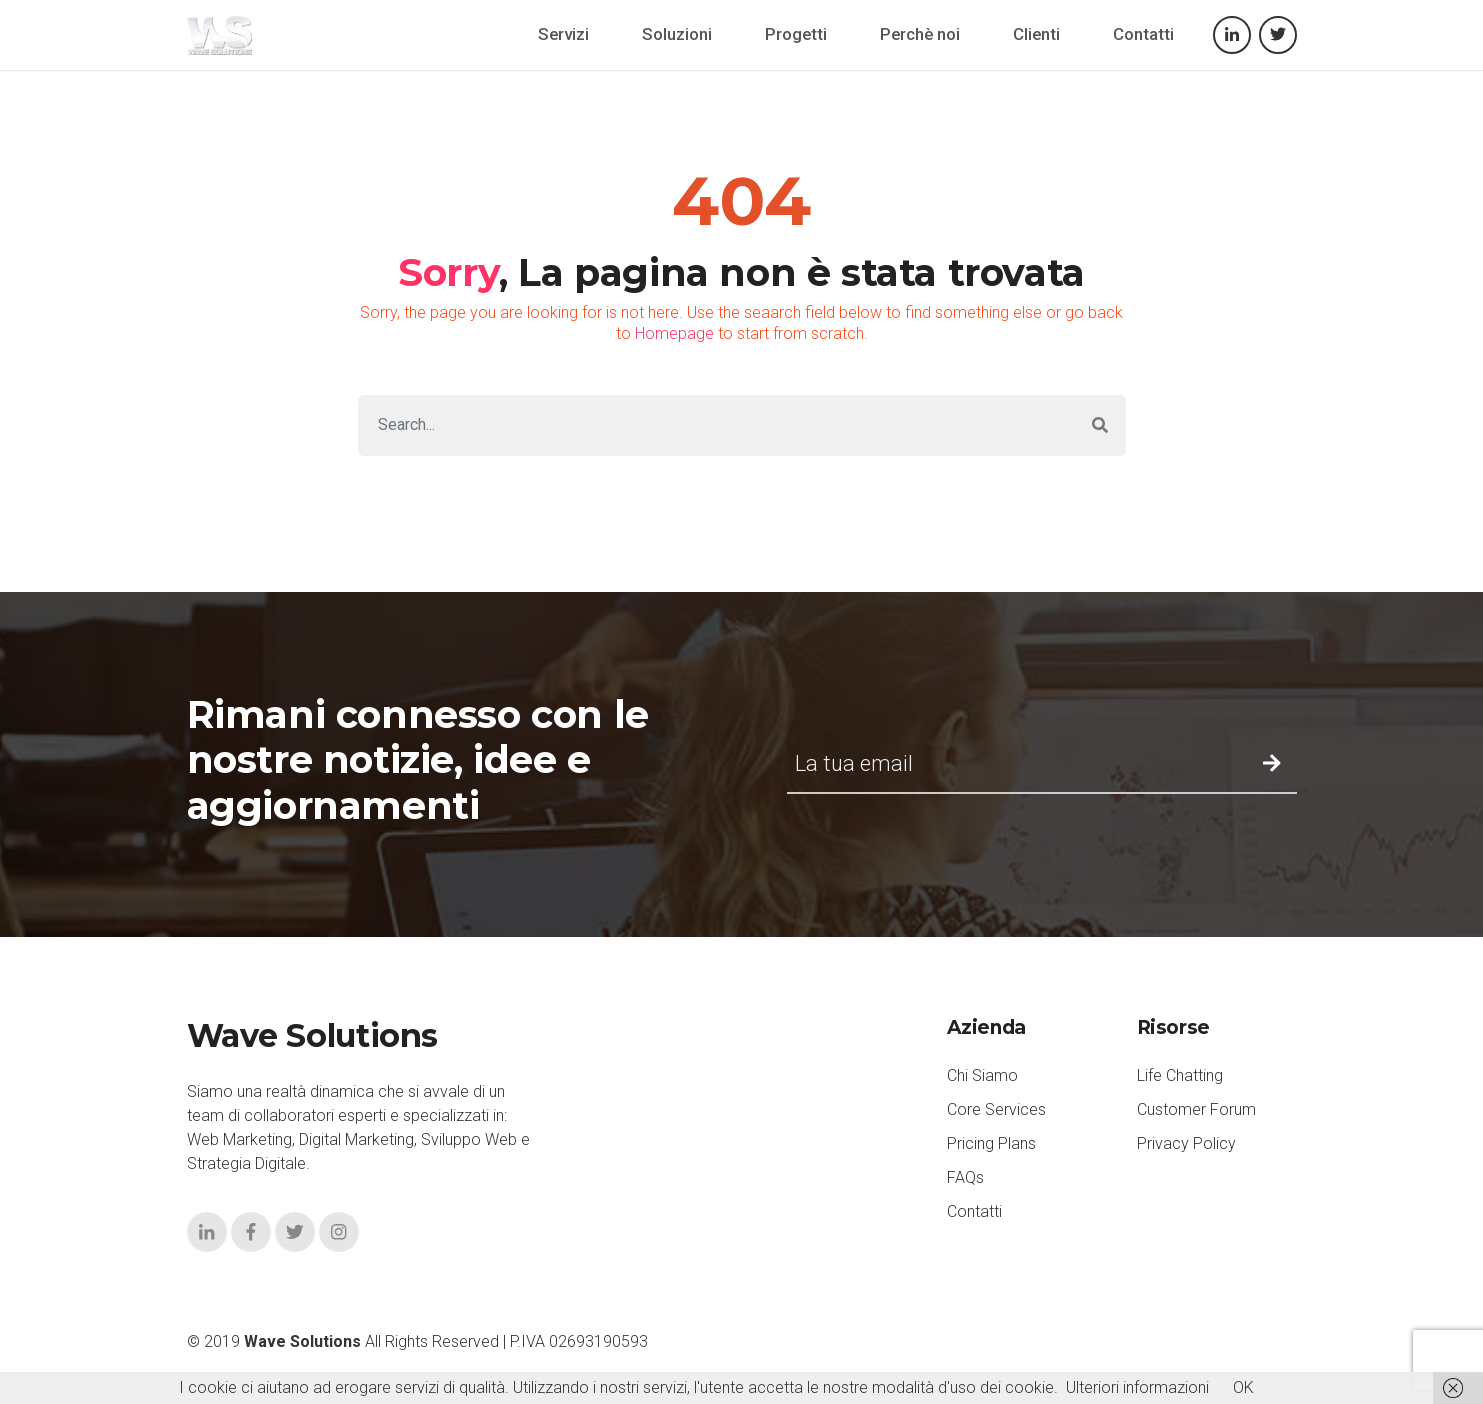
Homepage (674, 333)
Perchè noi (920, 34)
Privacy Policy (1186, 1143)
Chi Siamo (982, 1075)
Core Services (996, 1109)
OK (1243, 1387)
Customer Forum (1196, 1109)
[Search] (716, 425)
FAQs (965, 1177)
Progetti (796, 34)
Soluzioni (677, 34)
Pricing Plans (991, 1143)
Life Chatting (1180, 1075)
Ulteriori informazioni (1137, 1387)
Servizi (563, 34)
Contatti (1143, 34)
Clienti (1036, 34)
